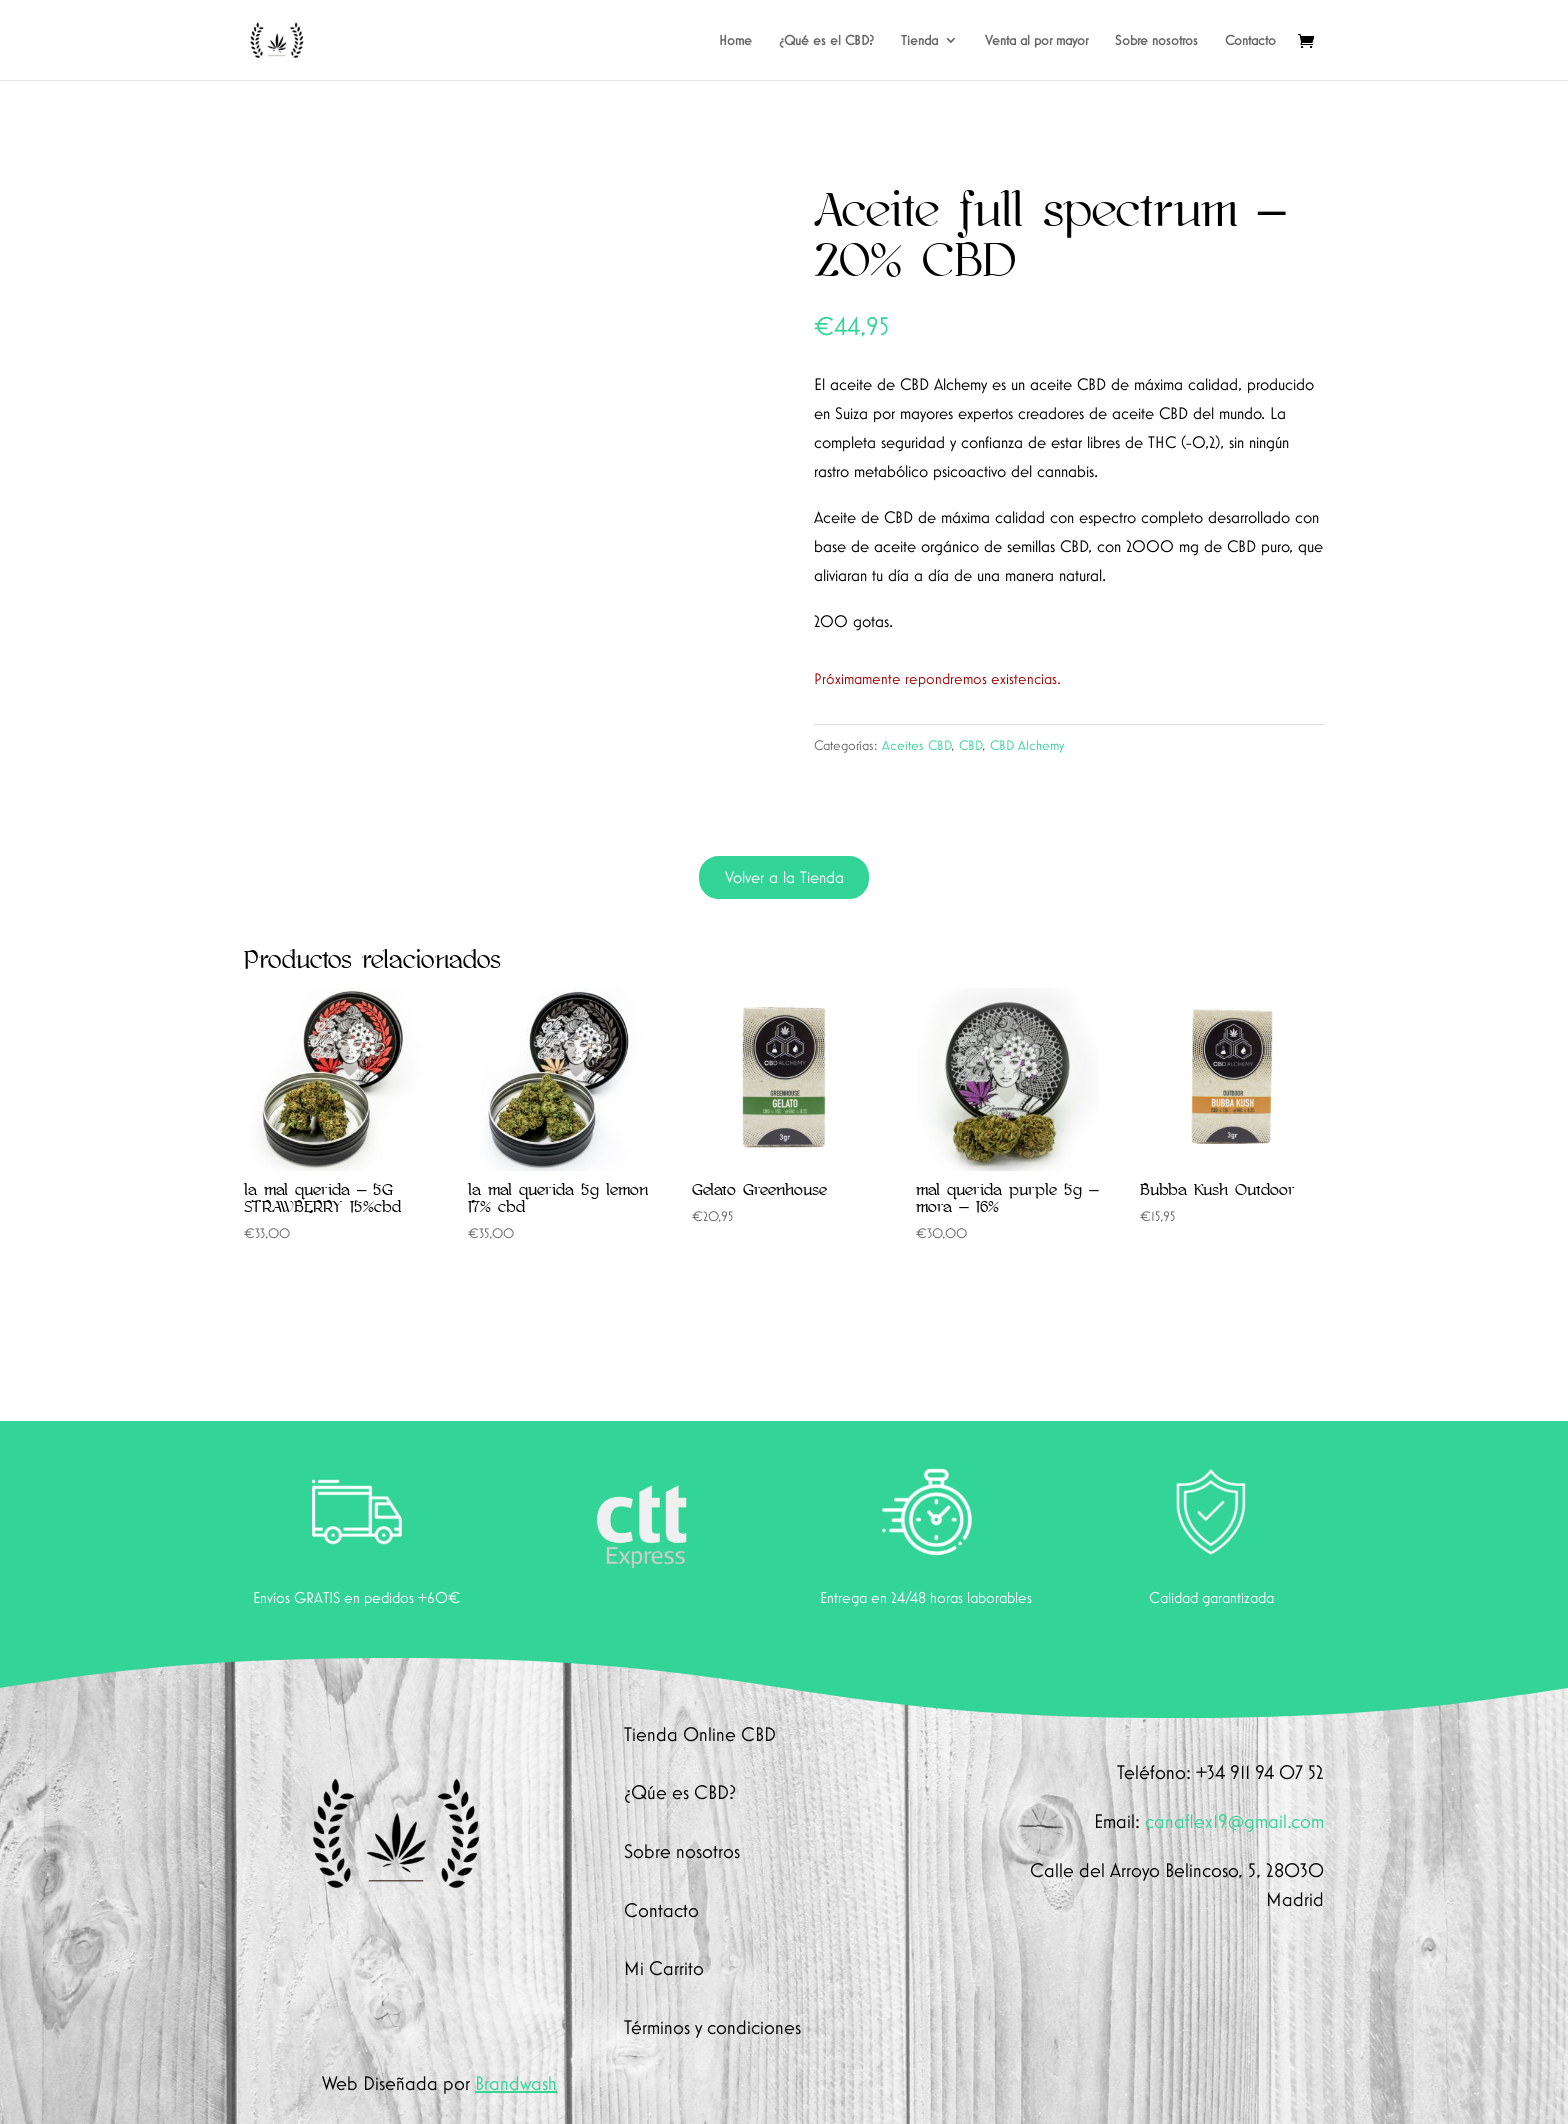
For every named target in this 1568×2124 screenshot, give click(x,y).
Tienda (919, 40)
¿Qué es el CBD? (826, 40)
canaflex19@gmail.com (1234, 1821)
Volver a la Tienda (784, 877)
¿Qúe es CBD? (680, 1792)
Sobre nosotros (1156, 40)
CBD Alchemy (1027, 745)
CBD (970, 745)
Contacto (1250, 40)
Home (735, 40)
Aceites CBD (916, 745)
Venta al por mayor (1036, 40)
